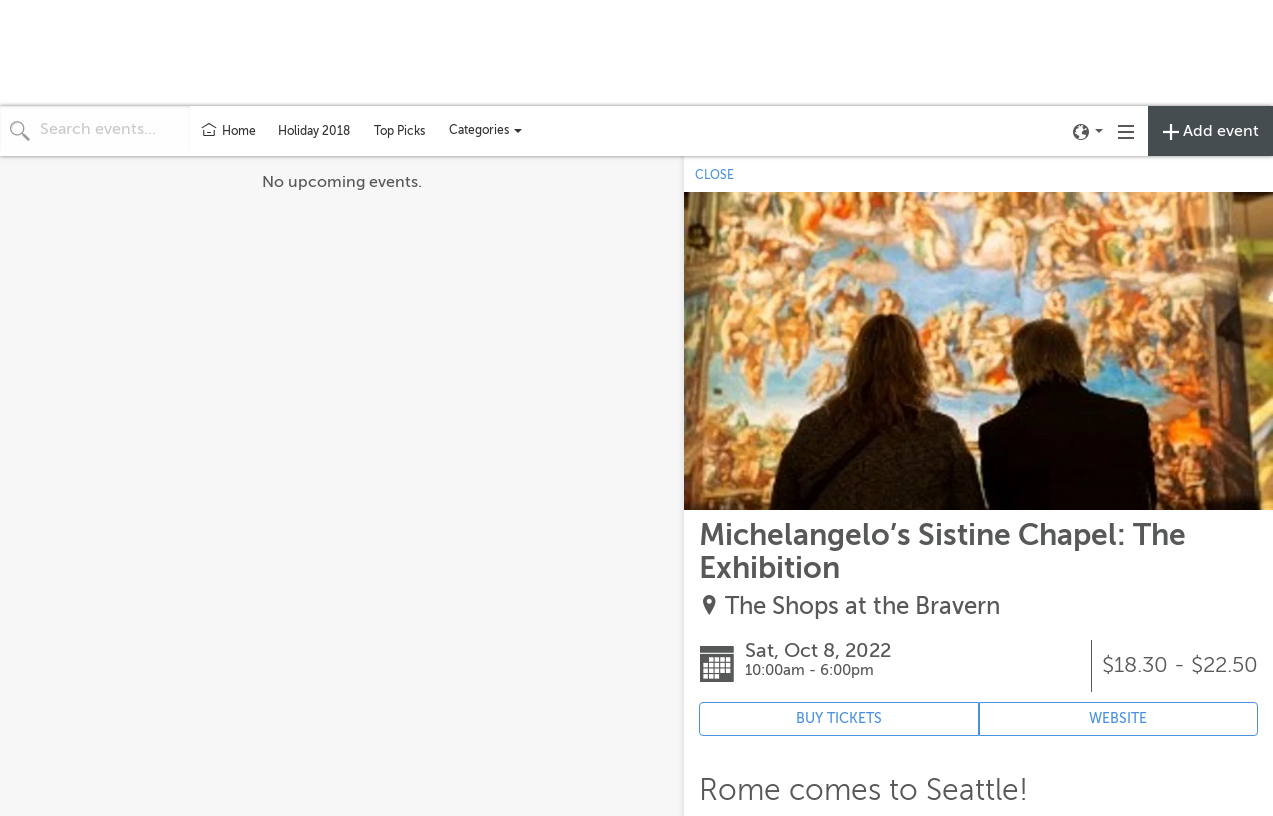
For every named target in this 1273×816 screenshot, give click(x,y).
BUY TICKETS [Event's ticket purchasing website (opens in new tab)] (839, 718)
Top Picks (399, 131)
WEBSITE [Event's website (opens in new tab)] (1118, 718)
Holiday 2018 (314, 131)
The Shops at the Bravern (862, 606)
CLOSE (714, 175)
